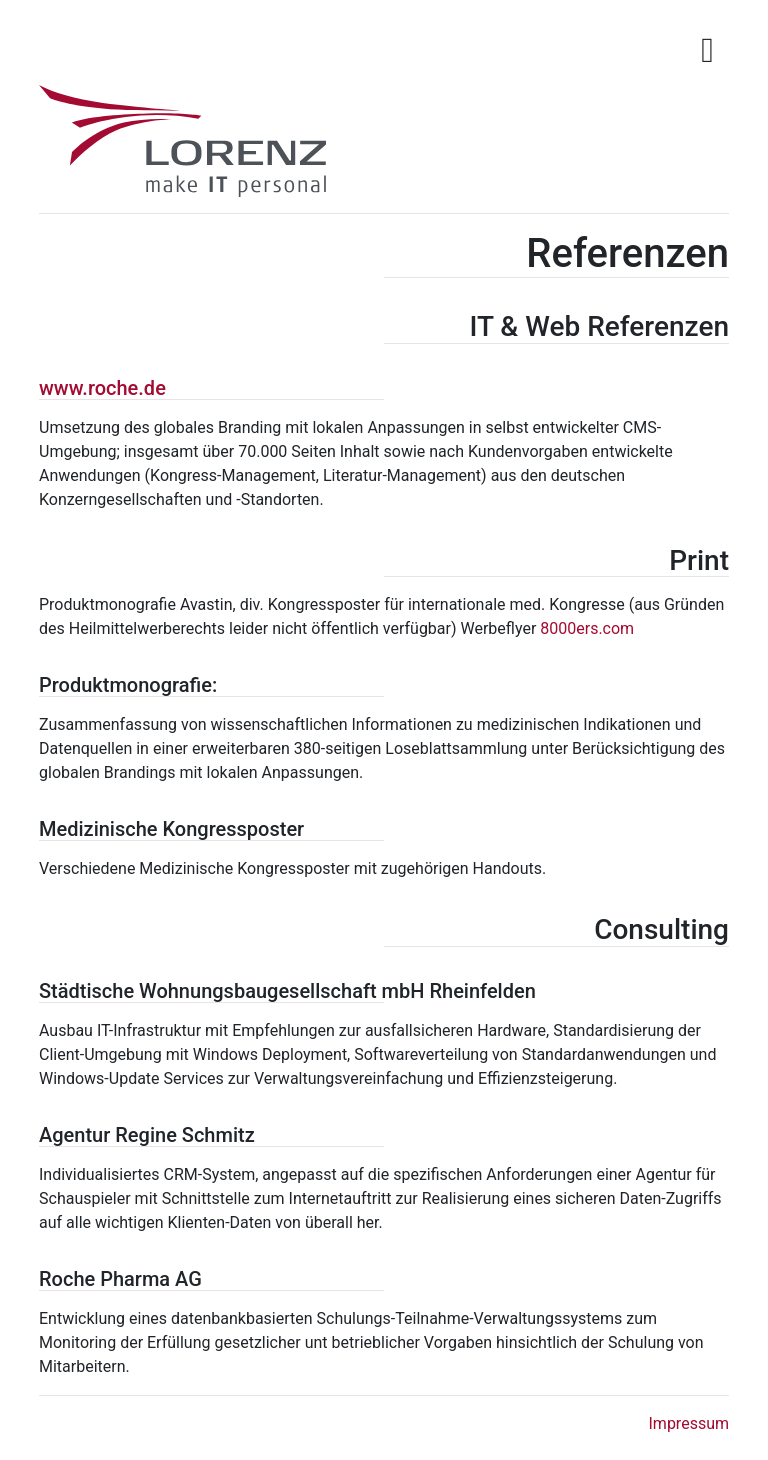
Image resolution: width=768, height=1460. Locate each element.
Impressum (689, 1423)
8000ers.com (587, 628)
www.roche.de (102, 388)
